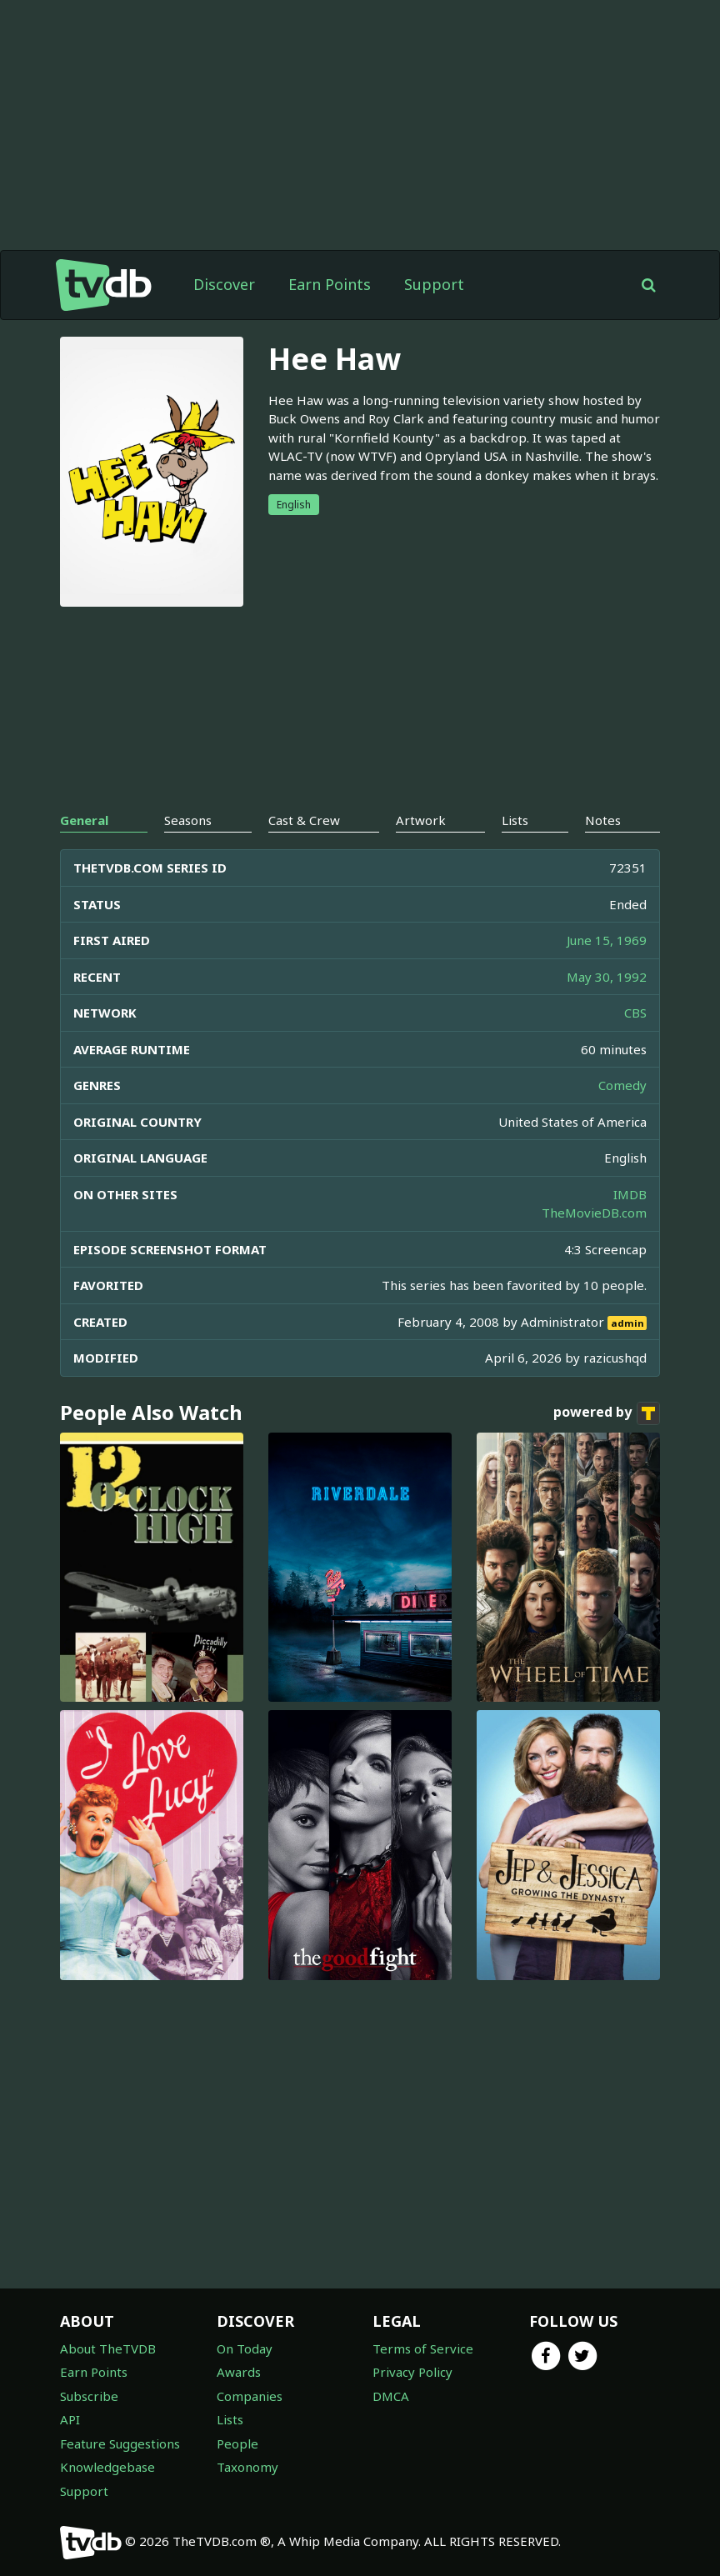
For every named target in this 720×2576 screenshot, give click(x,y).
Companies (249, 2396)
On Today (244, 2348)
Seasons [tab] (188, 820)
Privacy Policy (412, 2371)
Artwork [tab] (421, 820)
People (237, 2443)
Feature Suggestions (120, 2443)
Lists (230, 2419)
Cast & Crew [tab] (304, 820)
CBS (635, 1012)
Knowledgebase (107, 2466)
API (70, 2419)
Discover (224, 284)
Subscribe (89, 2396)
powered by (606, 1413)
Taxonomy (247, 2466)
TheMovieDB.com (594, 1212)
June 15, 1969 (607, 940)
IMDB (630, 1194)
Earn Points (329, 284)
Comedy (622, 1085)
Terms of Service (422, 2348)
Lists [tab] (515, 820)
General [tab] (84, 820)
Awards (239, 2371)
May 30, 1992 (607, 976)
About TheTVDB (108, 2348)
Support (434, 284)
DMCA (390, 2396)
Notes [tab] (603, 820)
